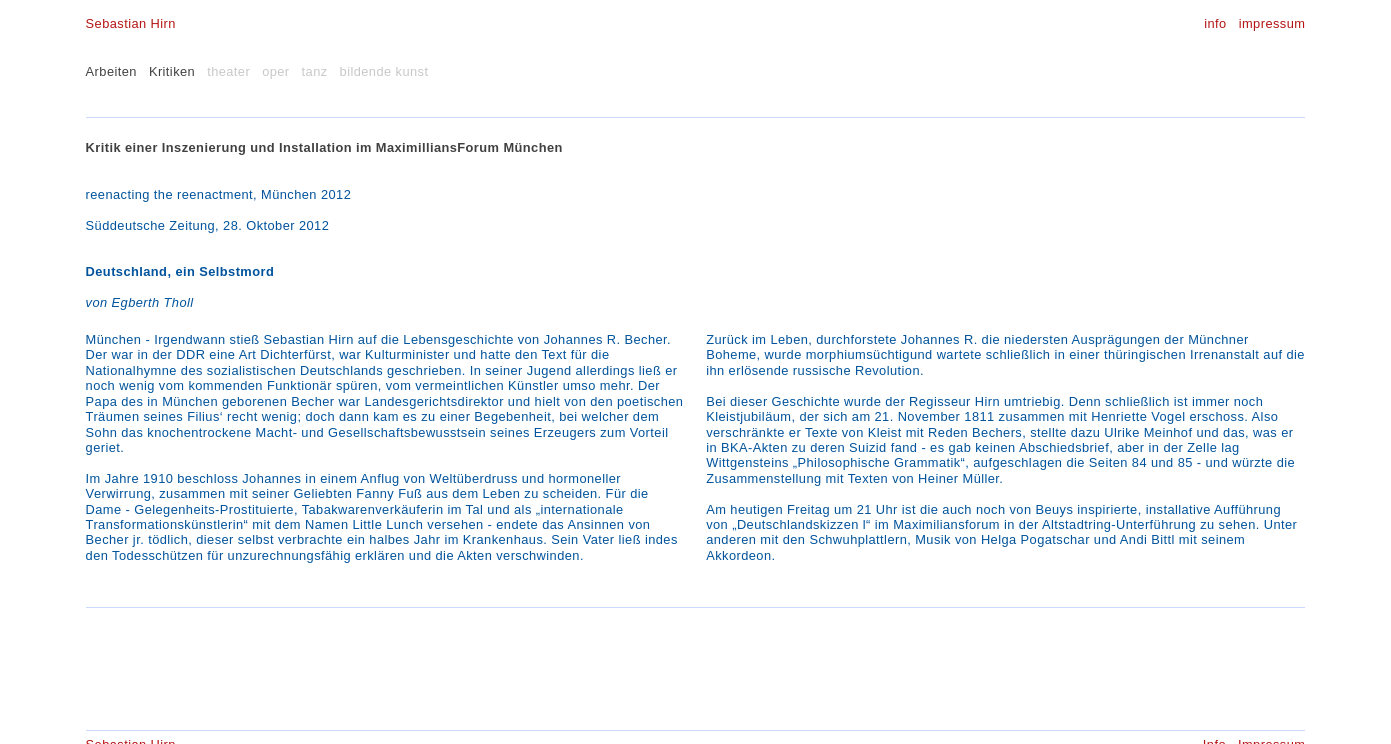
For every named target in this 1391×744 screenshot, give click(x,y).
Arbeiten (111, 71)
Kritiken (172, 71)
